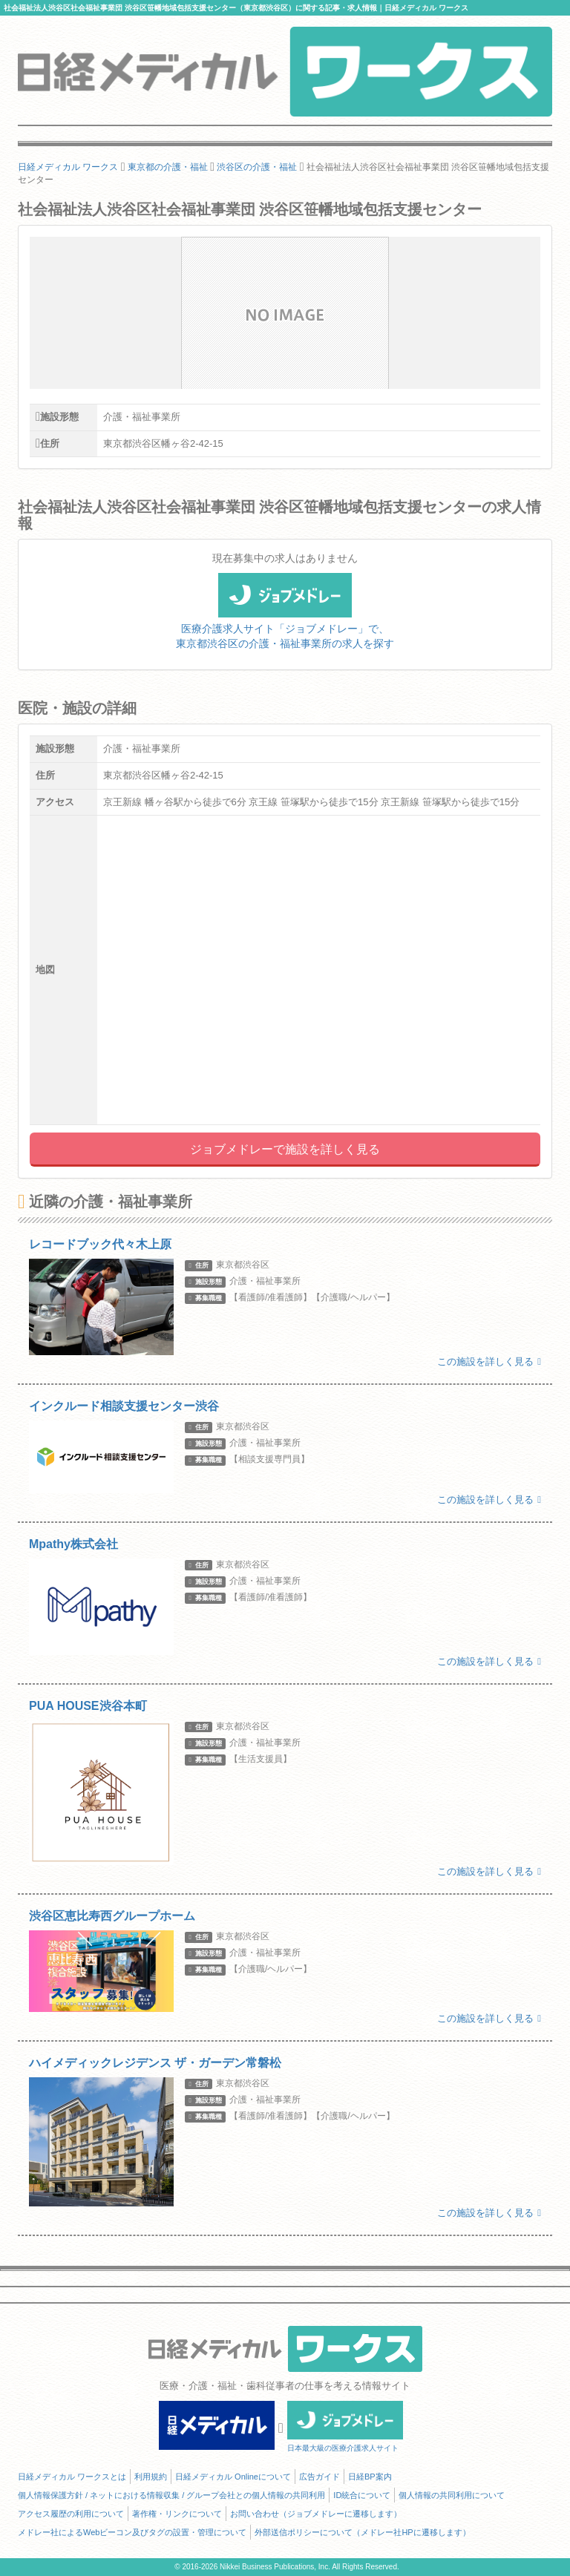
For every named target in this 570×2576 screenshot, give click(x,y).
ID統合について (361, 2495)
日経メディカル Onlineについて (233, 2476)
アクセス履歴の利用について (71, 2513)
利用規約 (150, 2476)
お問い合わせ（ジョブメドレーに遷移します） (316, 2513)
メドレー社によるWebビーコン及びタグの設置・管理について (132, 2532)
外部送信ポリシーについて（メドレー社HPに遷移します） (362, 2532)
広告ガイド (319, 2476)
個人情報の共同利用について (452, 2495)
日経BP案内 (370, 2476)
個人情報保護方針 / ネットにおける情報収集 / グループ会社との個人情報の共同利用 (171, 2495)
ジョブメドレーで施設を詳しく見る (285, 1149)
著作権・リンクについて (177, 2513)
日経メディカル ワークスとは (72, 2476)
